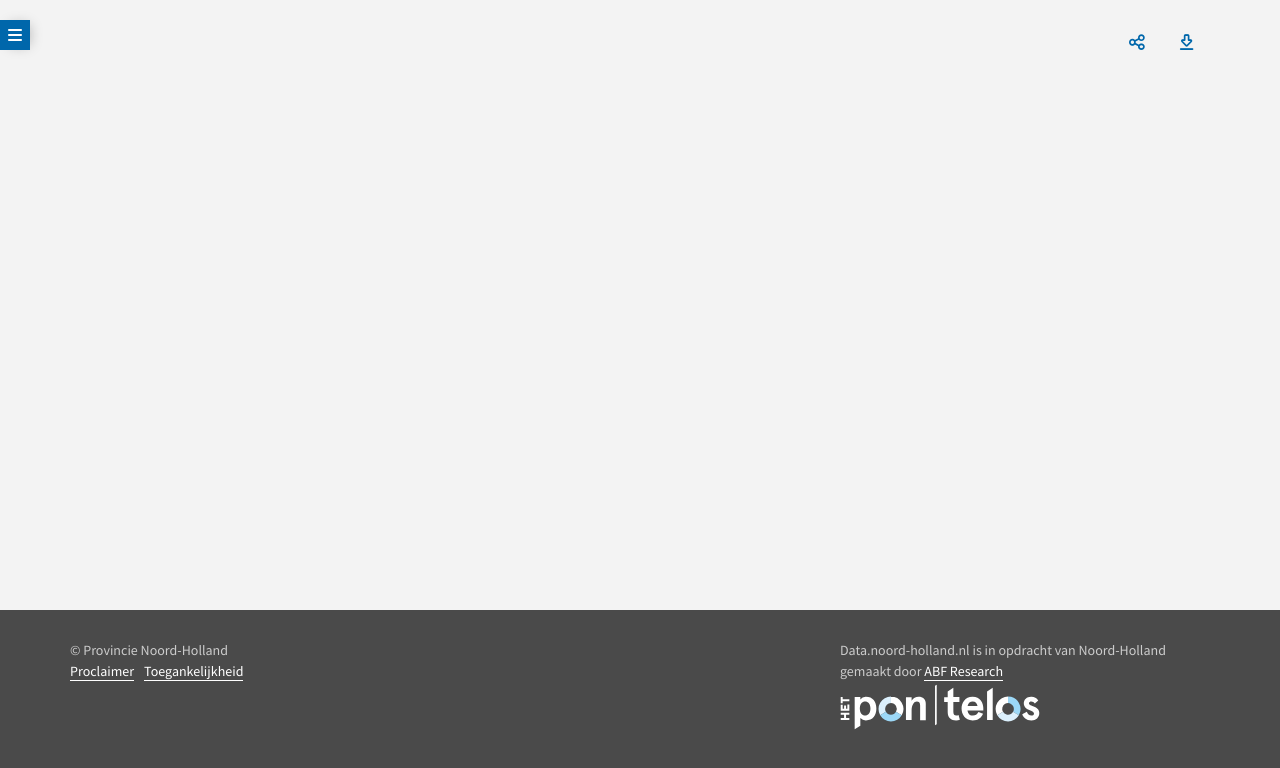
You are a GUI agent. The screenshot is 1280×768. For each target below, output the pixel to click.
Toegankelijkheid (193, 671)
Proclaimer (102, 671)
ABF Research (963, 671)
